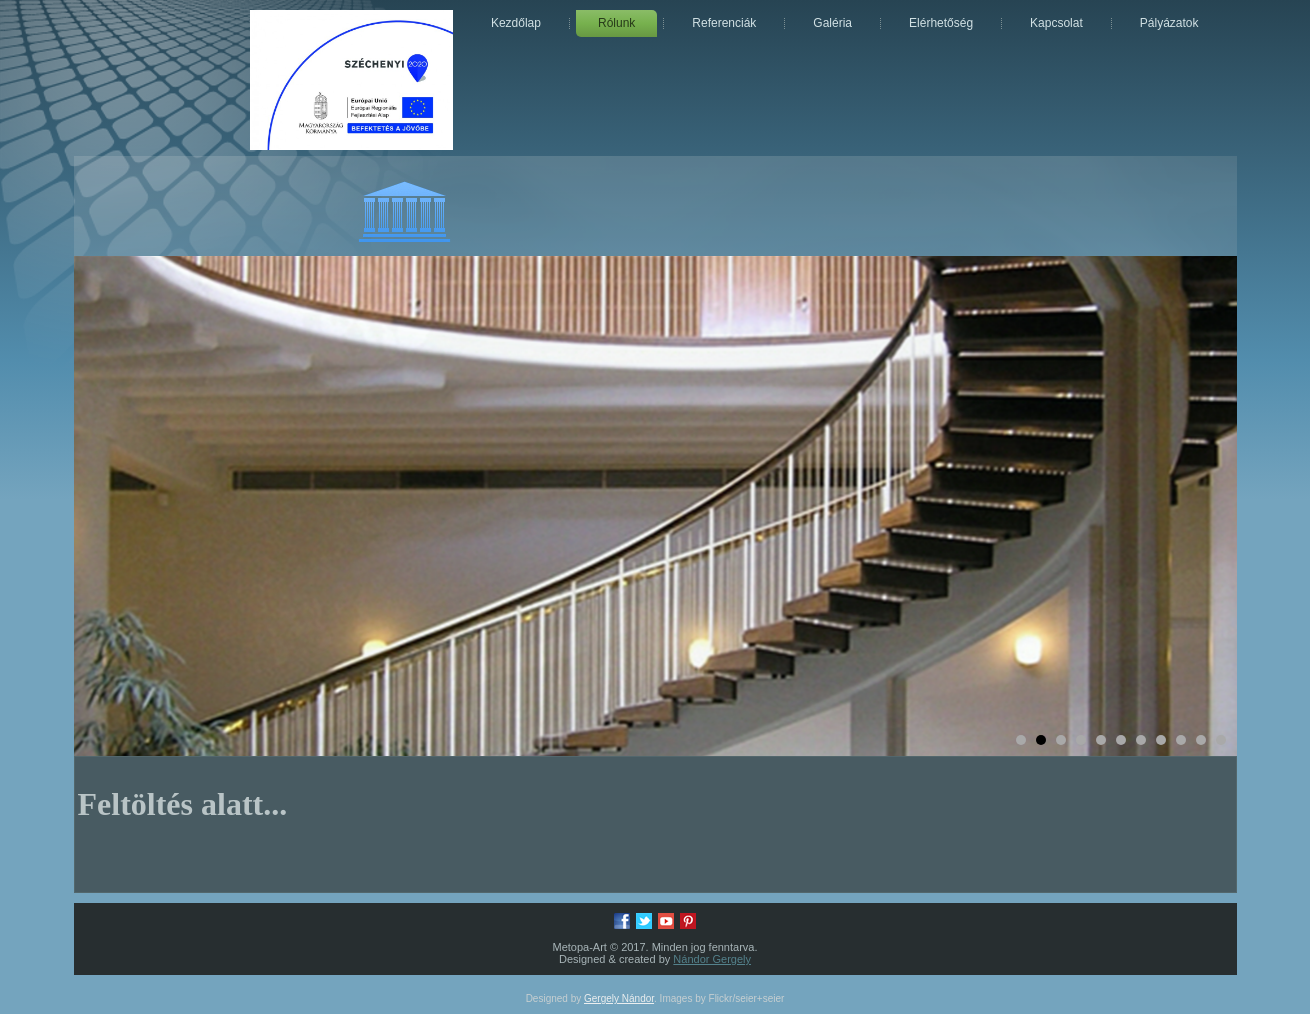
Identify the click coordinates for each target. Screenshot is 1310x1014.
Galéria (832, 23)
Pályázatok (1169, 23)
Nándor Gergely (712, 959)
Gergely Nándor (619, 998)
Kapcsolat (1056, 23)
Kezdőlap (516, 23)
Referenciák (724, 23)
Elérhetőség (941, 23)
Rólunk (616, 23)
